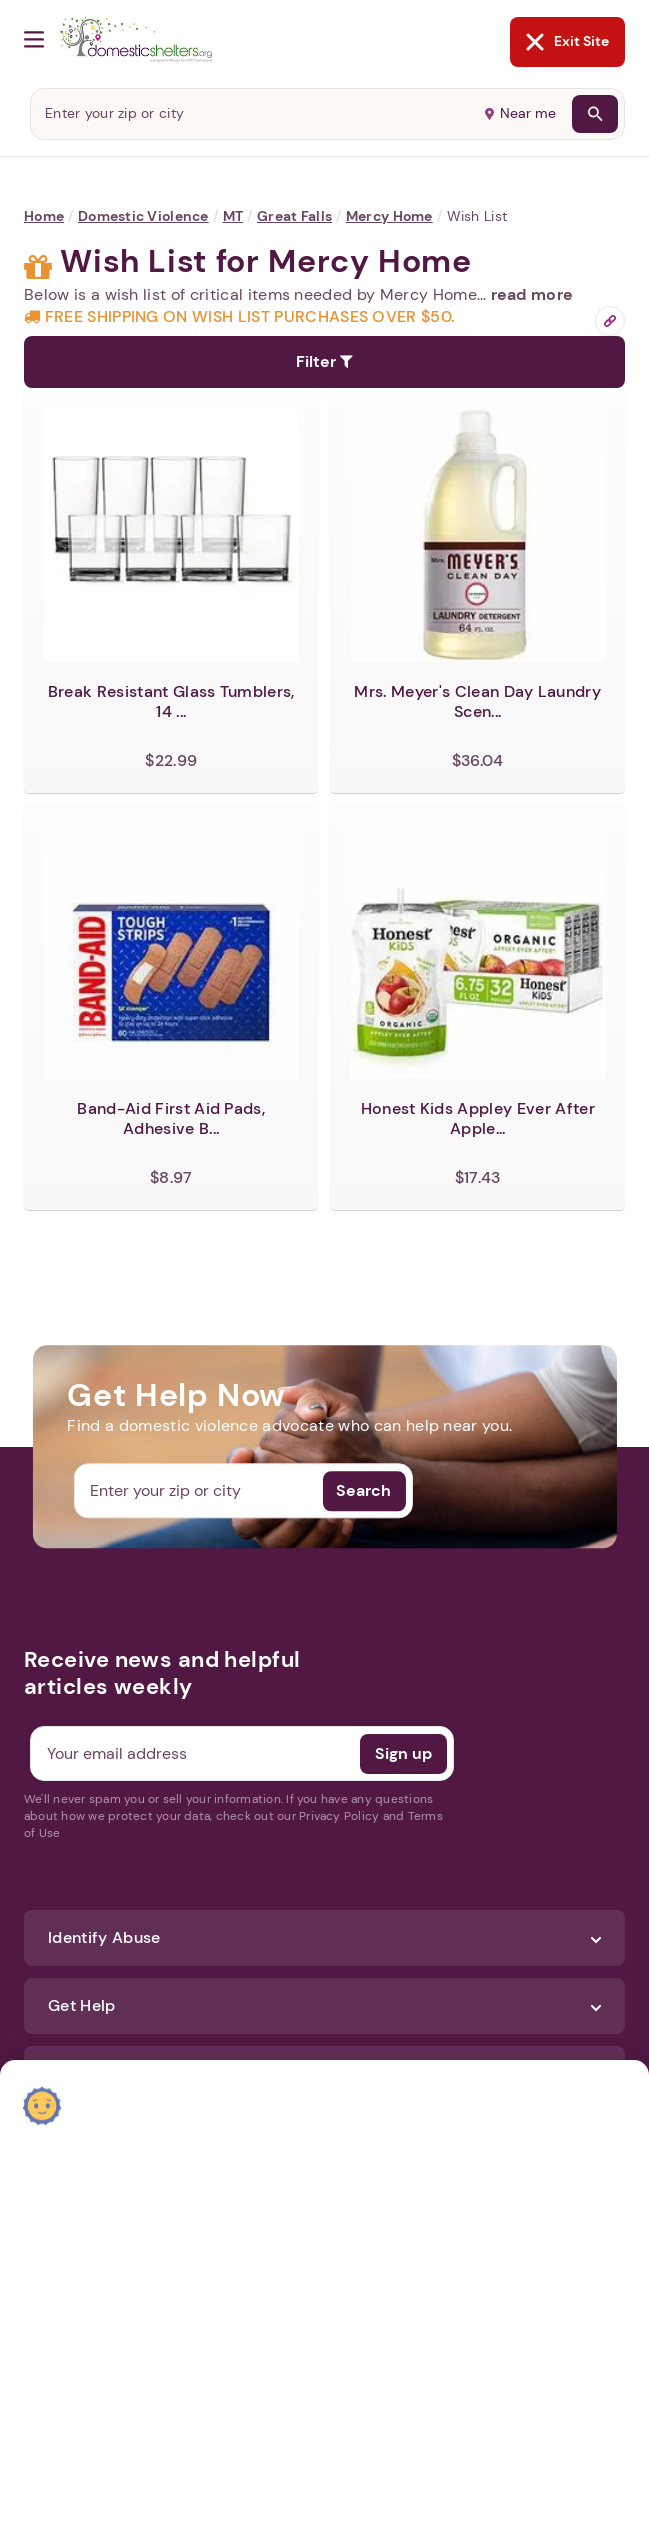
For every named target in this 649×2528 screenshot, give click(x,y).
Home (44, 216)
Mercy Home (389, 216)
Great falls (294, 216)
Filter (324, 361)
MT (233, 216)
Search (363, 1490)
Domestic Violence (143, 216)
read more (532, 294)
